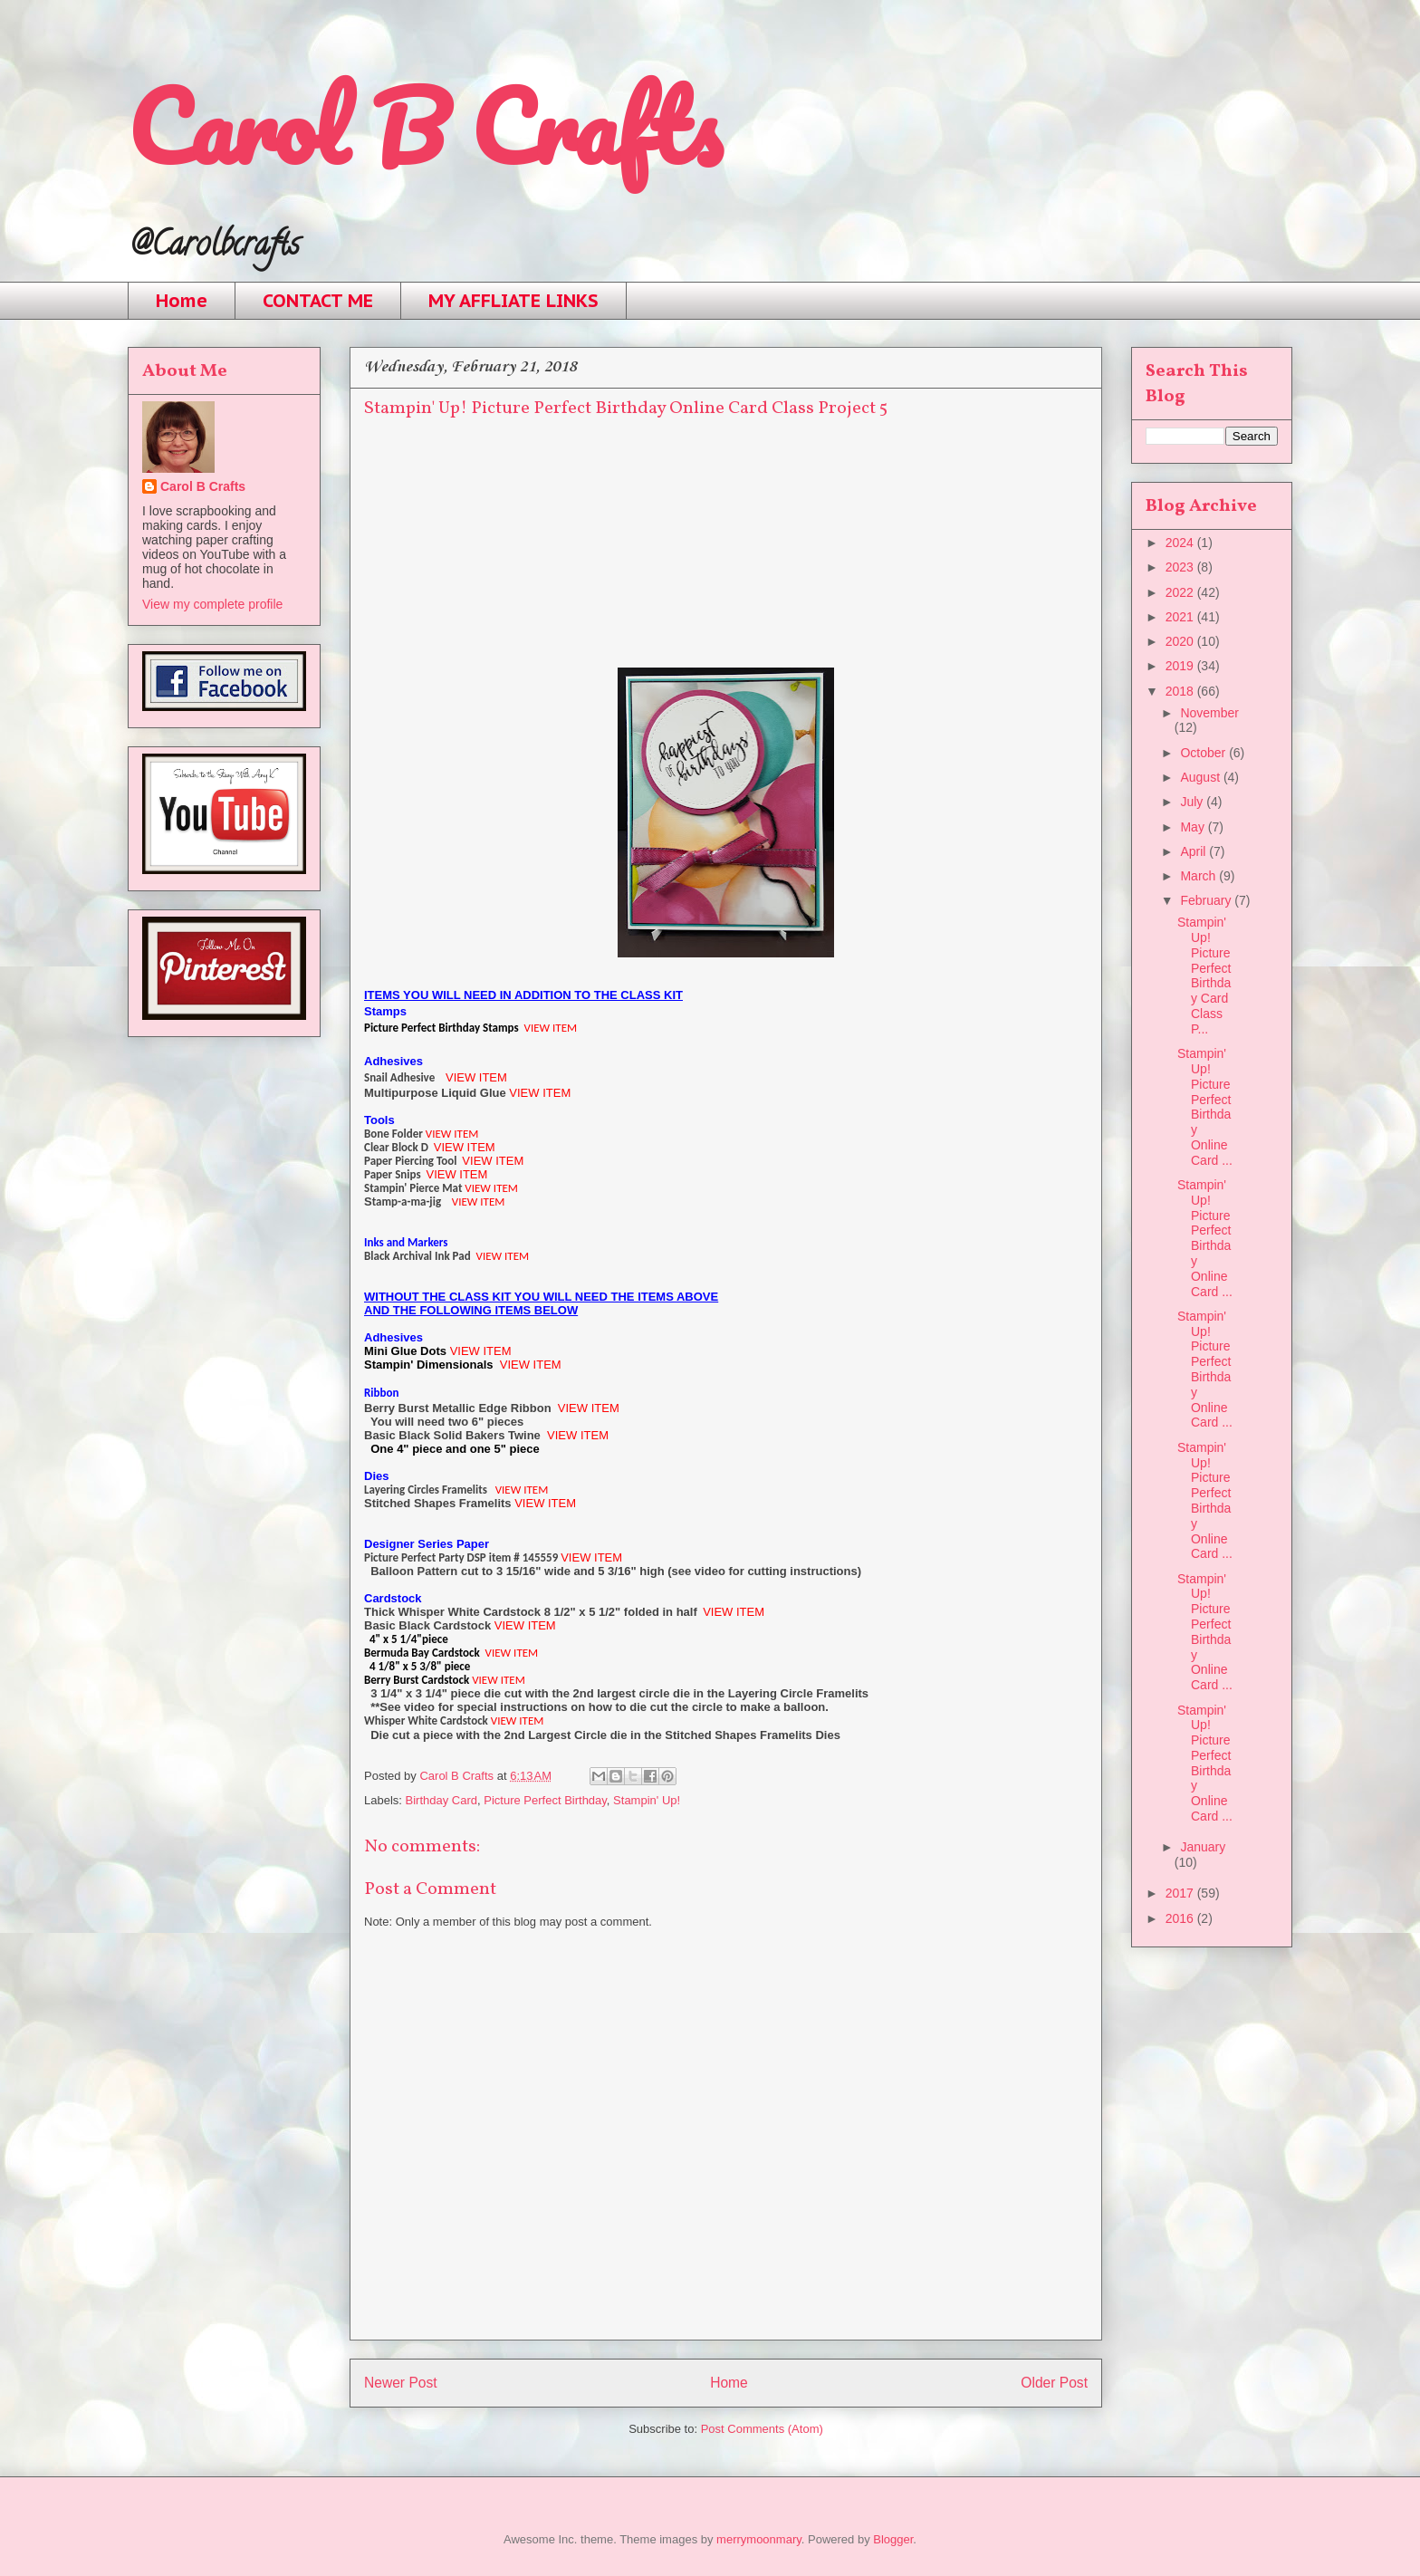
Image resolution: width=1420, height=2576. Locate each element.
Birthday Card (441, 1800)
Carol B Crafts (424, 126)
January (1202, 1847)
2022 (1181, 592)
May (1193, 827)
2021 (1181, 617)
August (1201, 777)
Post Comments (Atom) (762, 2429)
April (1194, 851)
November (1209, 713)
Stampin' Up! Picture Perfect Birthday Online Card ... (1205, 1107)
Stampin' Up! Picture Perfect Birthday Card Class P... (1204, 975)
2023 (1181, 567)
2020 (1181, 641)
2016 (1181, 1918)
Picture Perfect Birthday (545, 1800)
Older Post (1054, 2382)
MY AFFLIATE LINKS (513, 300)
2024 (1181, 542)
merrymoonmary (758, 2539)
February (1207, 900)
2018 (1181, 691)
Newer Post (400, 2382)
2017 (1181, 1893)
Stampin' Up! (646, 1800)
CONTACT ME (318, 300)
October (1204, 752)
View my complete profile (212, 604)
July (1193, 801)
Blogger (893, 2539)
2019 (1181, 665)
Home (181, 300)
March (1199, 876)
